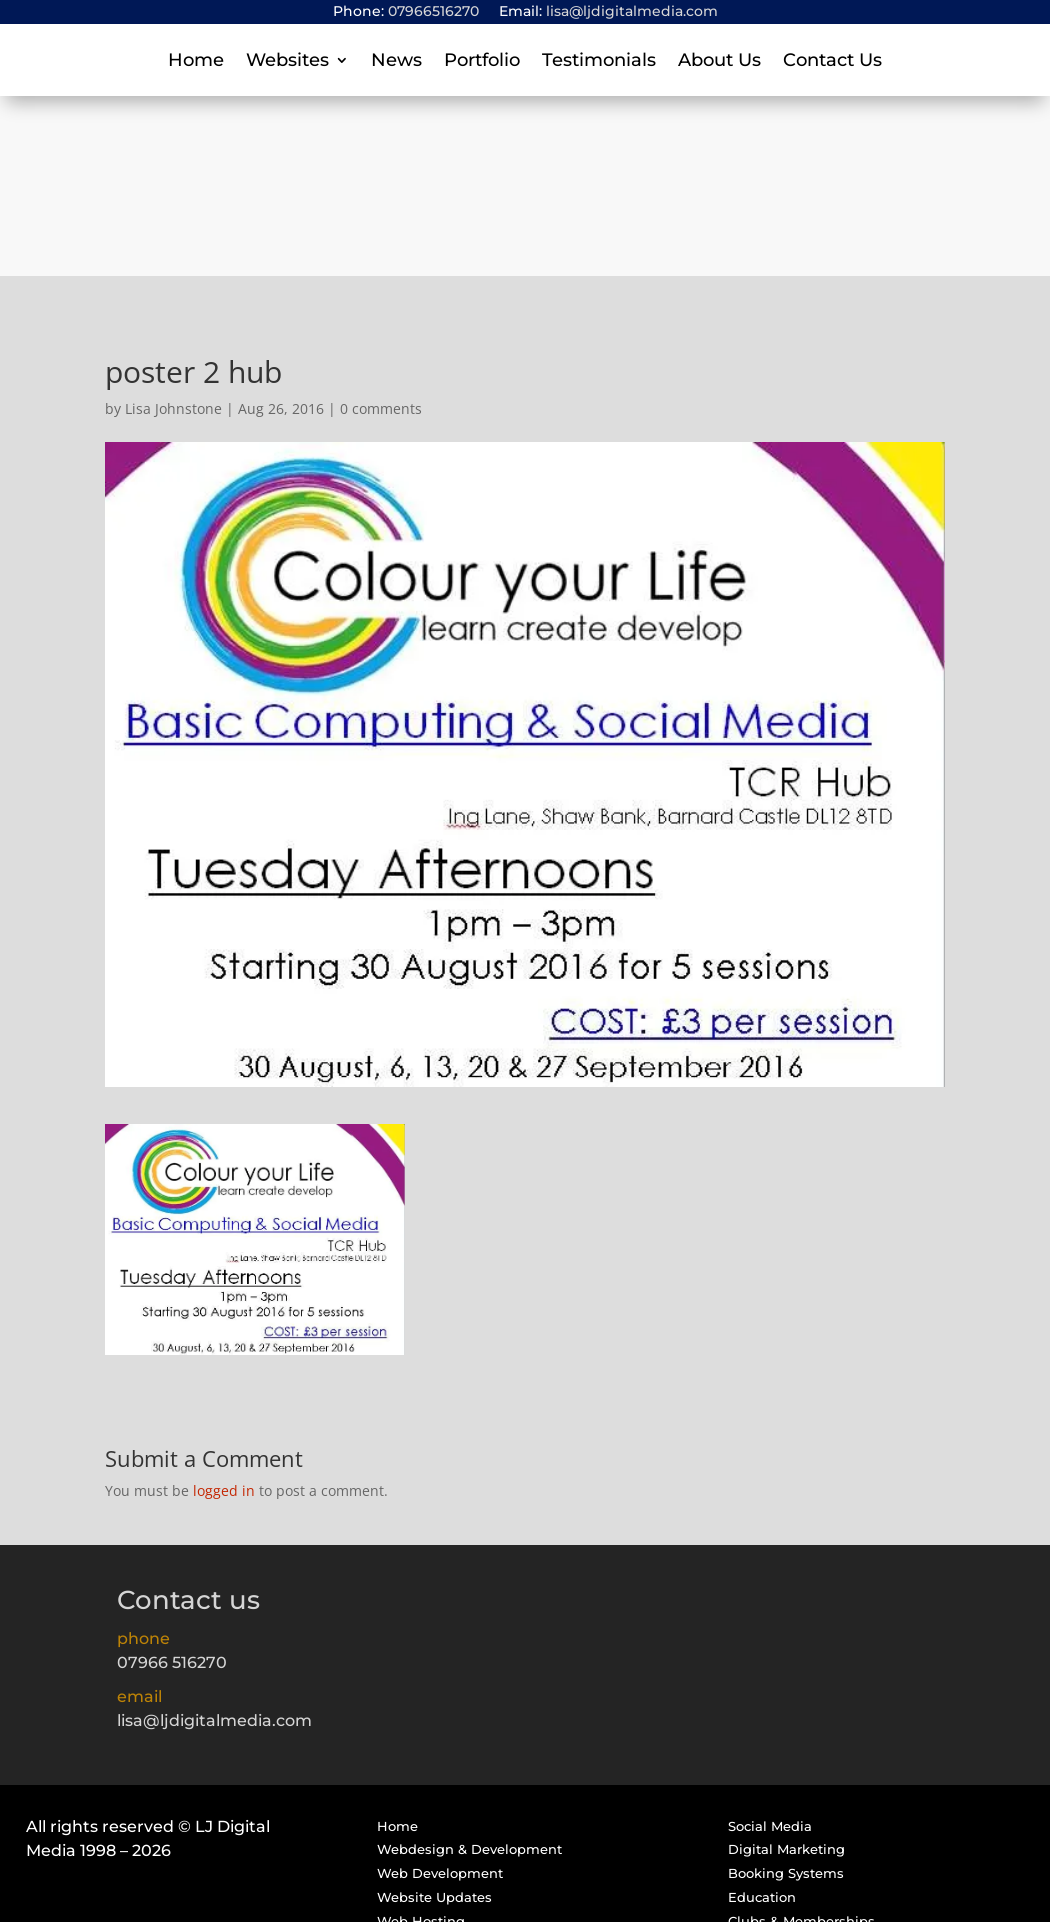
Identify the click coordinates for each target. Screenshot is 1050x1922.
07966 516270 (172, 1482)
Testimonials (599, 62)
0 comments (381, 228)
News (396, 62)
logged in (224, 1310)
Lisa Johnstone (173, 228)
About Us (719, 62)
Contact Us (832, 62)
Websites (287, 62)
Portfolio (482, 62)
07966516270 (433, 11)
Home (196, 62)
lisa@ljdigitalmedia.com (632, 11)
